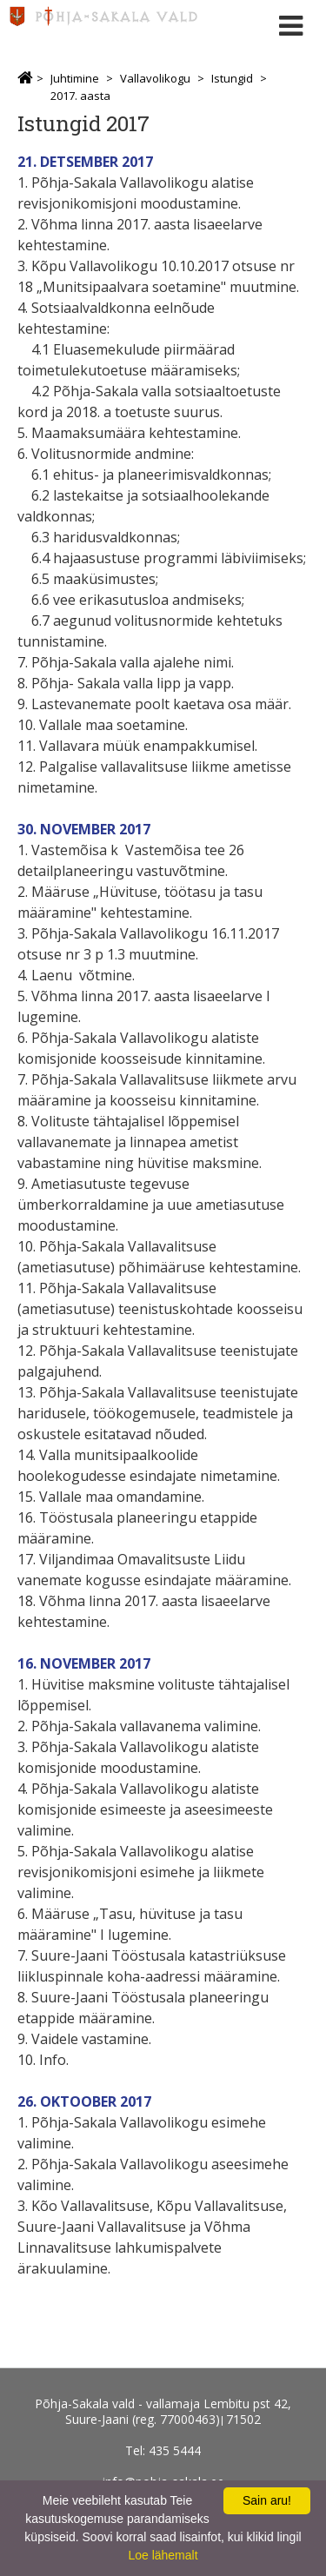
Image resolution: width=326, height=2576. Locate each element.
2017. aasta (80, 95)
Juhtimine (74, 78)
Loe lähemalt (162, 2555)
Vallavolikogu (155, 78)
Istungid (232, 78)
